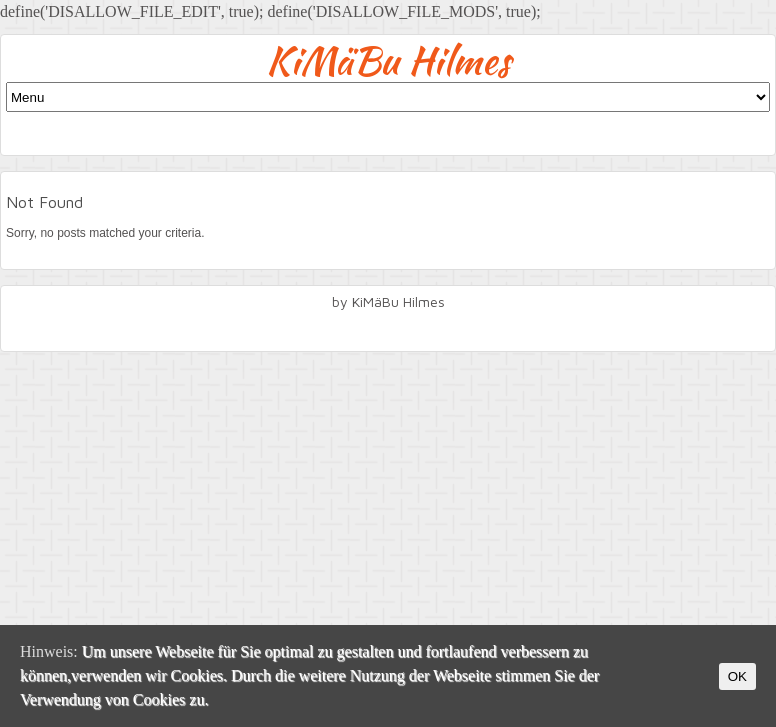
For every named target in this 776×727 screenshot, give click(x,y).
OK (737, 676)
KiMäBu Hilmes (388, 60)
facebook (388, 329)
